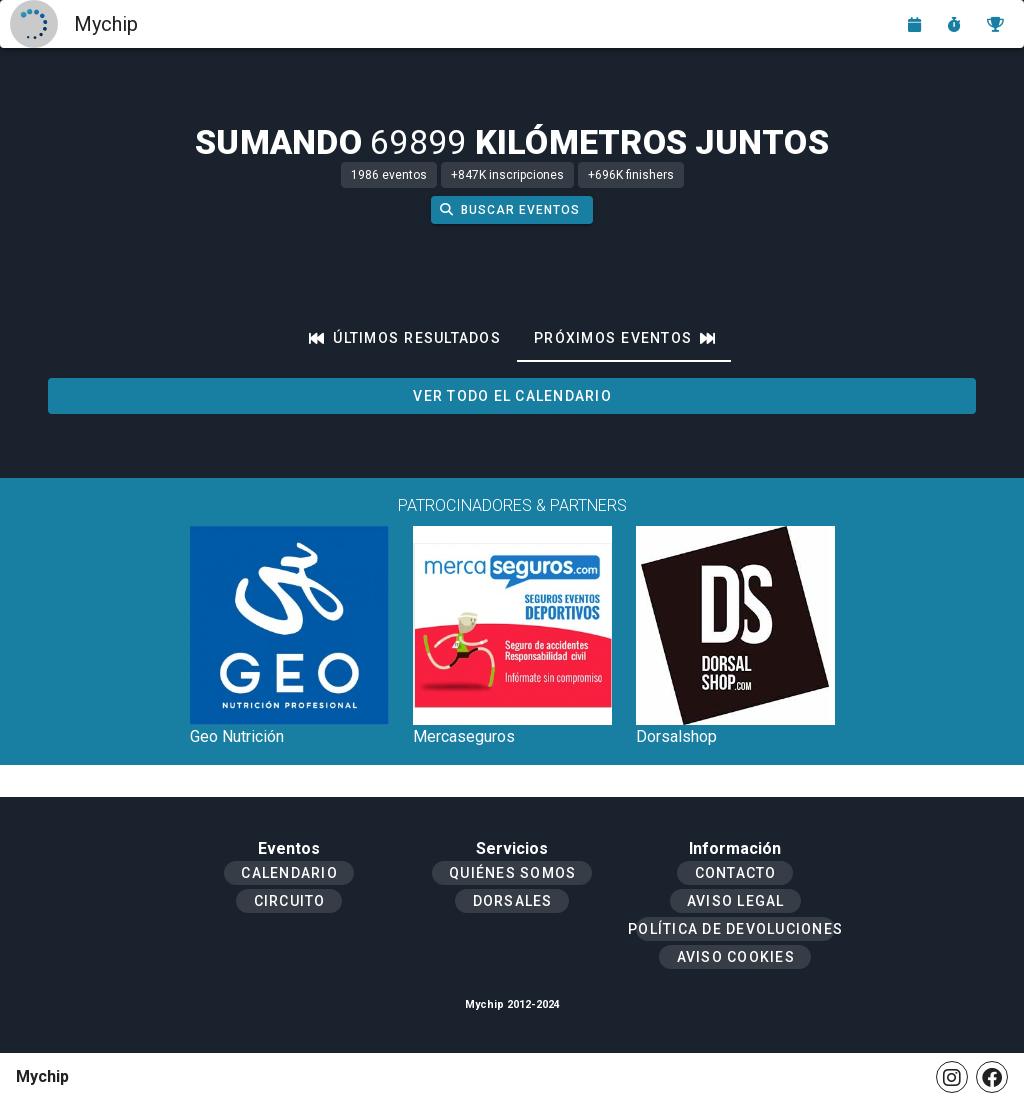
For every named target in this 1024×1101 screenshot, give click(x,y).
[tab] (405, 338)
